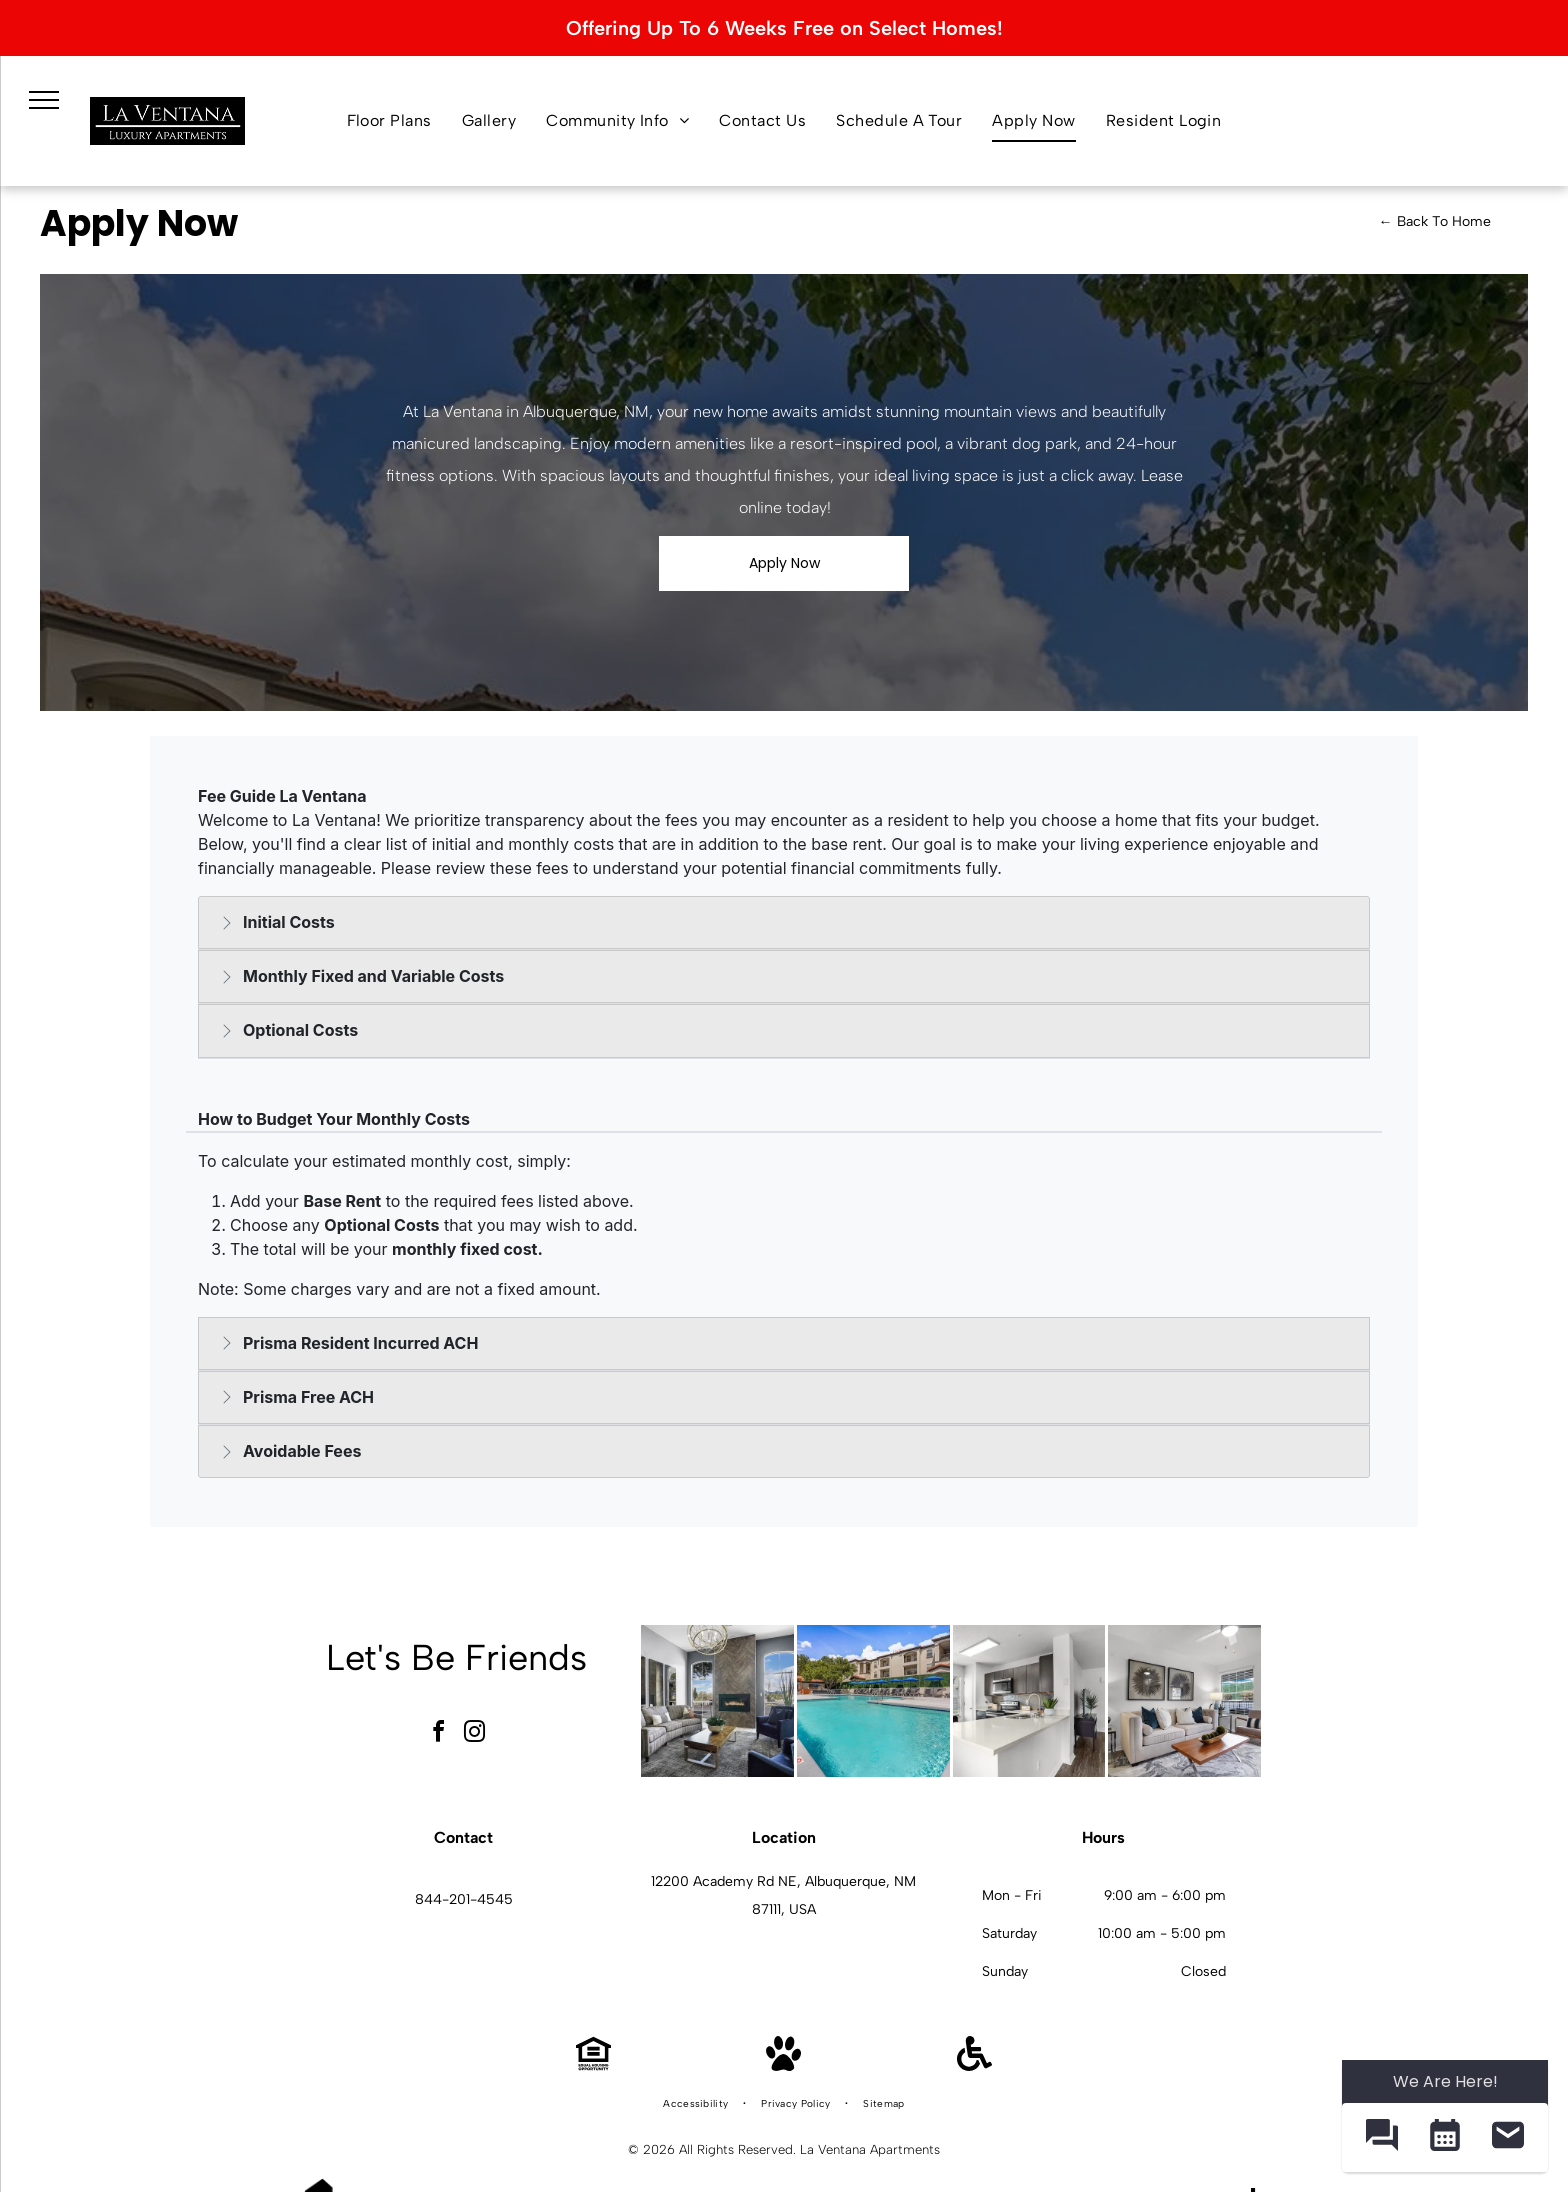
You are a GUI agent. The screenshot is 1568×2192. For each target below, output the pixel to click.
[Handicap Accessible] (974, 2065)
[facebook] (439, 1734)
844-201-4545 (464, 1899)
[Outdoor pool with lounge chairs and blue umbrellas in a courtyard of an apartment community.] (873, 1701)
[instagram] (475, 1734)
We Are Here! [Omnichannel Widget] (1445, 2081)
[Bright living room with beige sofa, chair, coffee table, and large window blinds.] (1184, 1701)
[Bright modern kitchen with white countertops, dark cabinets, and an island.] (1029, 1701)
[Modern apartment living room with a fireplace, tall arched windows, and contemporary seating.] (717, 1701)
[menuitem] (389, 121)
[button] (1381, 2137)
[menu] (44, 100)
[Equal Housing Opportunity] (593, 2065)
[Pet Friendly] (783, 2065)
